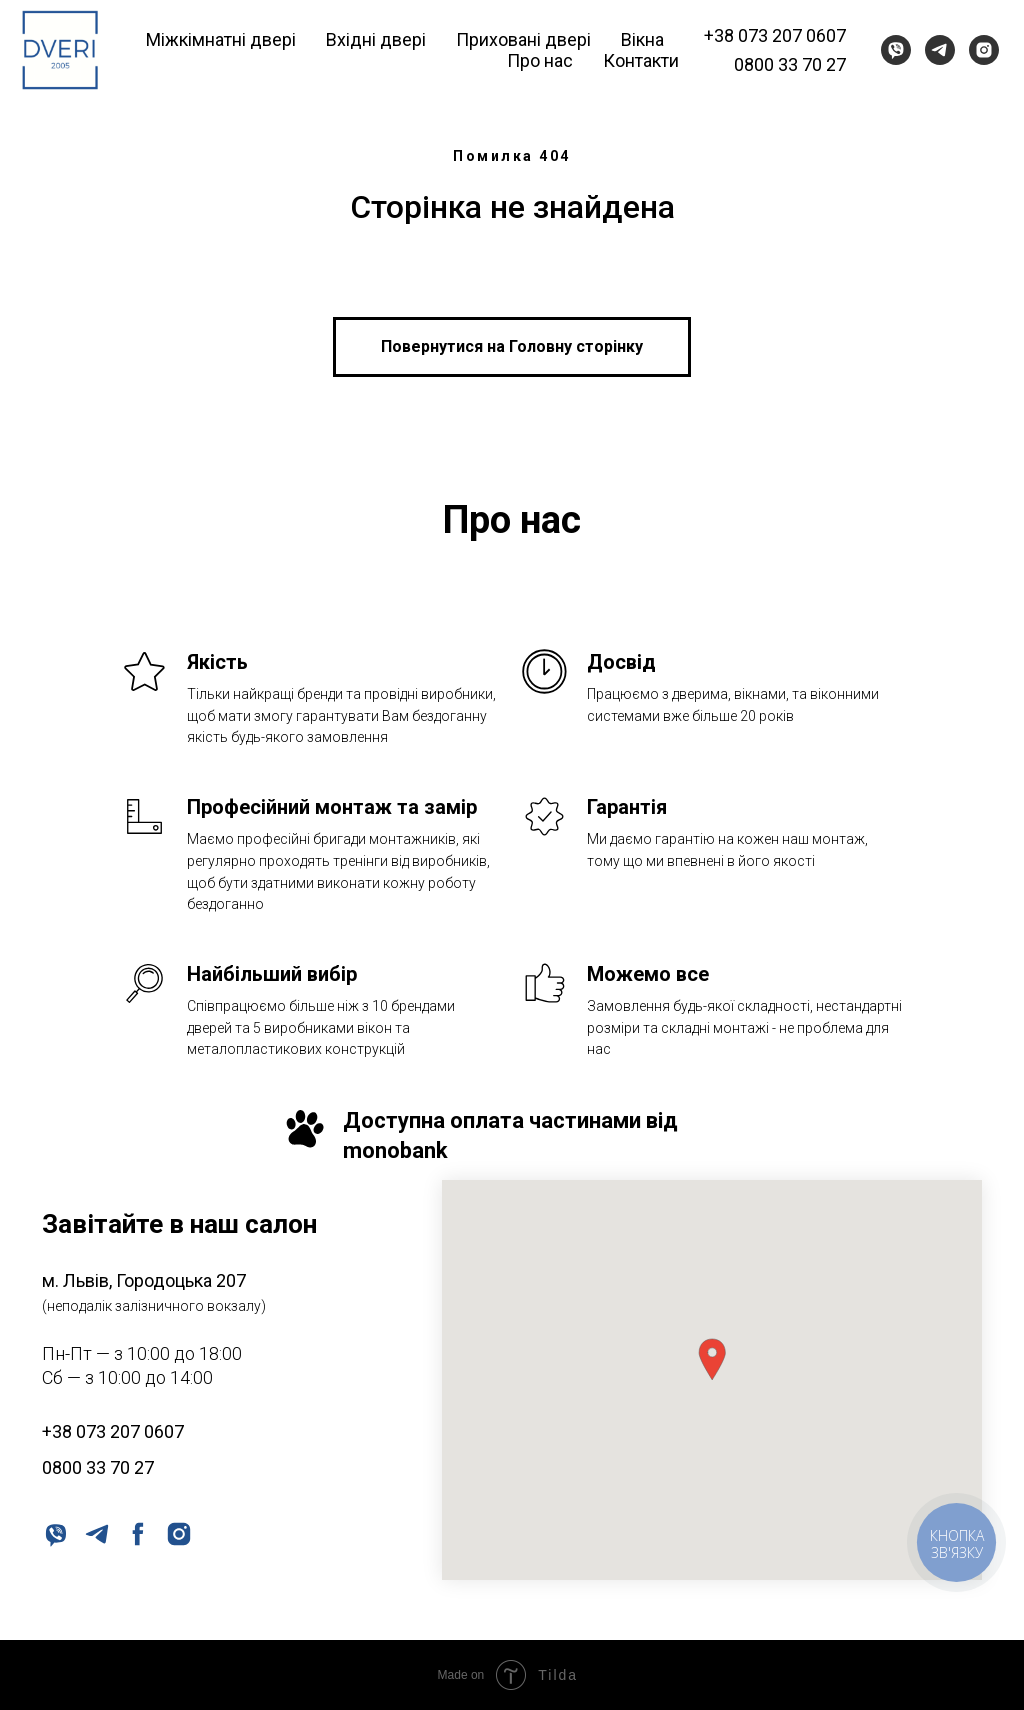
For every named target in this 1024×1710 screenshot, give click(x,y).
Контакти (641, 60)
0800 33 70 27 (790, 64)
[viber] (896, 50)
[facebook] (136, 1532)
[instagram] (984, 50)
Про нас (540, 60)
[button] (712, 1359)
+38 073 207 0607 (775, 35)
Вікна (642, 39)
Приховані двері (523, 39)
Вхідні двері (376, 39)
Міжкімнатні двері (221, 39)
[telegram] (940, 50)
